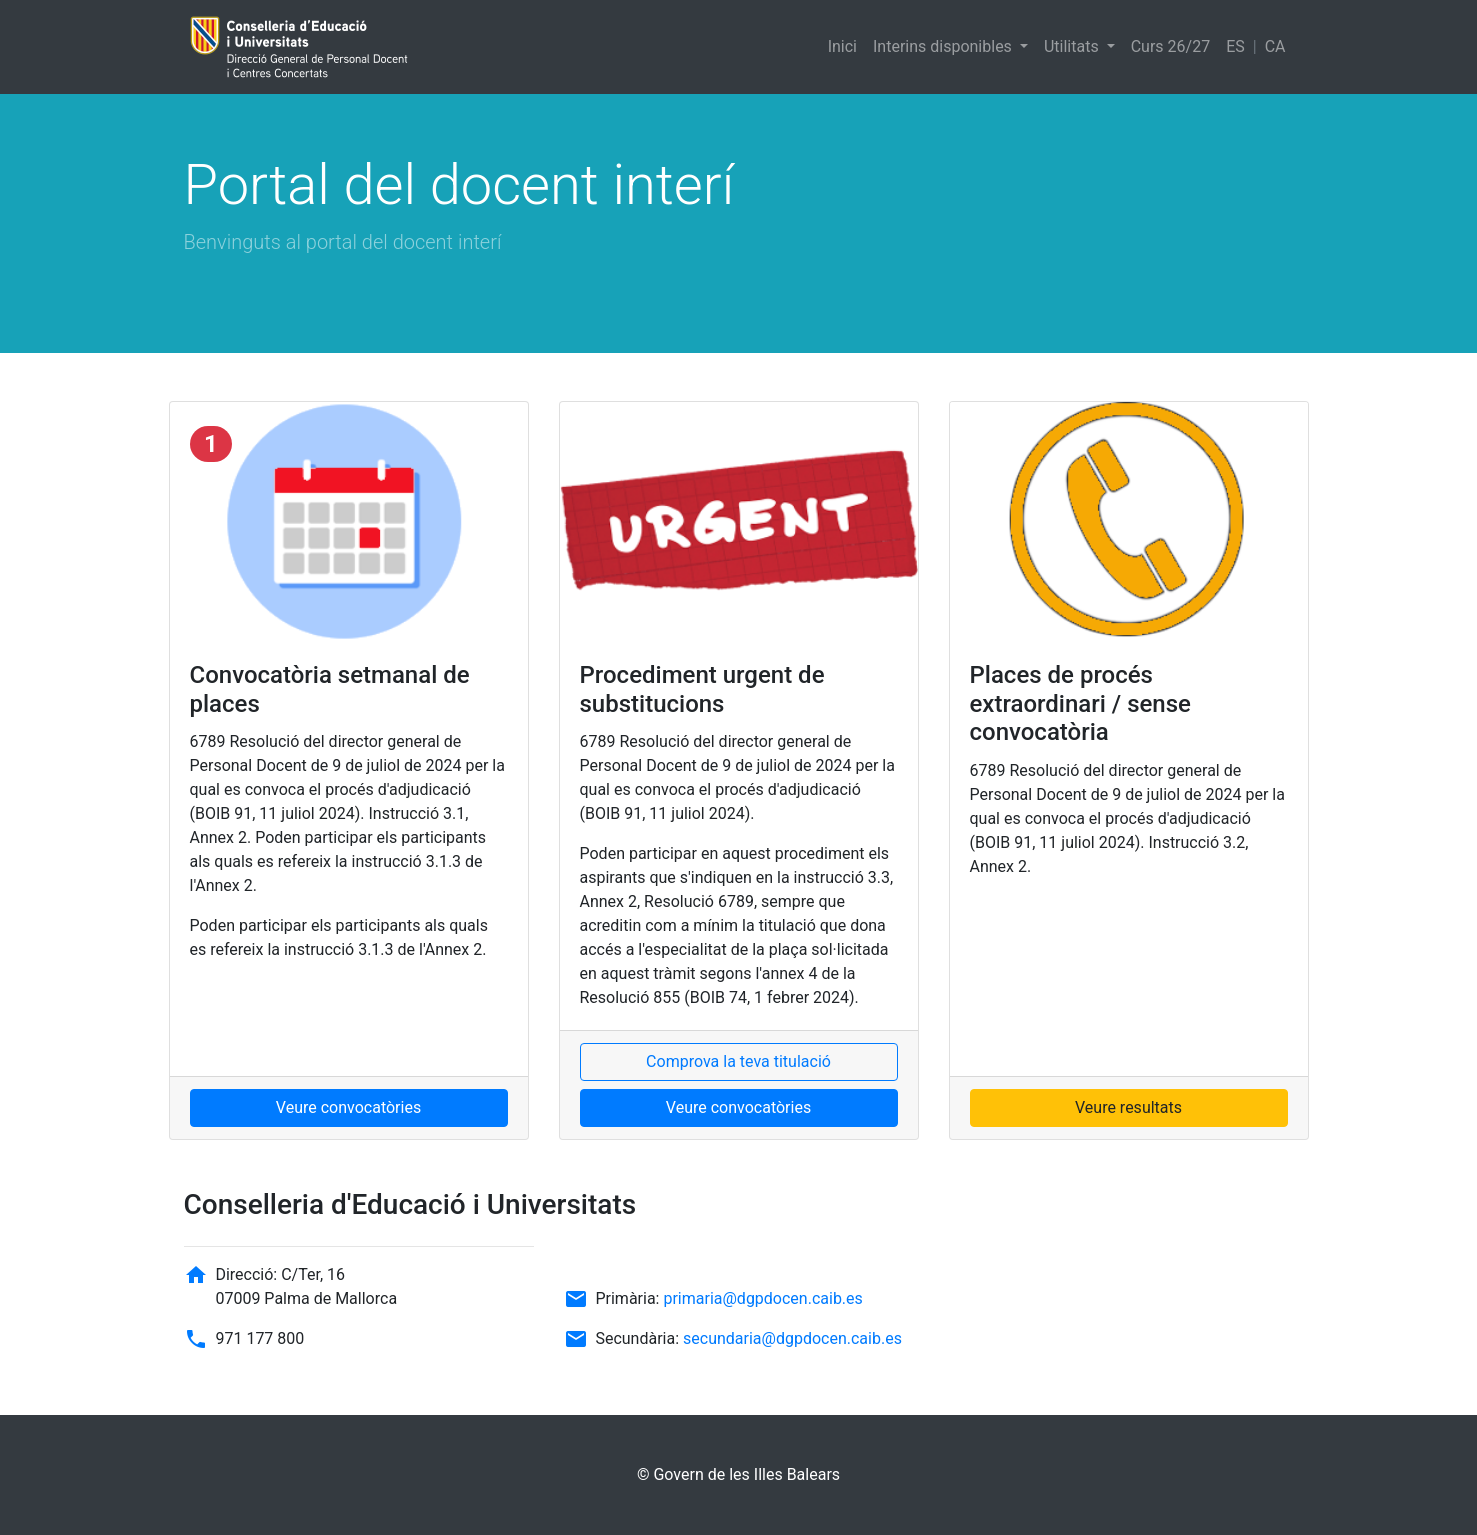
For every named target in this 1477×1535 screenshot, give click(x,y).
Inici (842, 46)
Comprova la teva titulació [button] (738, 1061)
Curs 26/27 (1170, 46)
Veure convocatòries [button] (348, 1107)
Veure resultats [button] (1128, 1107)
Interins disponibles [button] (944, 46)
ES (1235, 46)
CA (1275, 46)
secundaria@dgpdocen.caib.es (792, 1338)
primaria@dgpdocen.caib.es (762, 1298)
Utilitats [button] (1073, 46)
